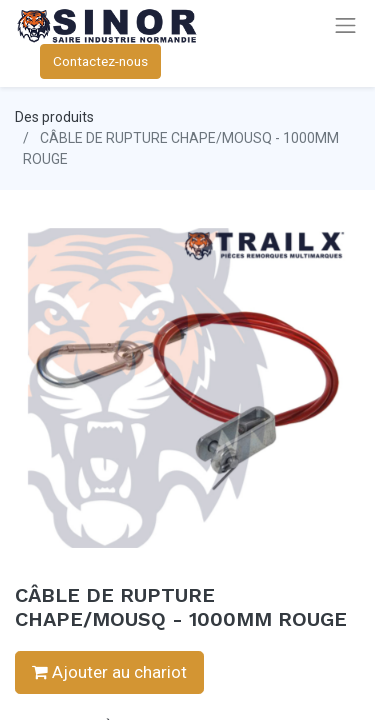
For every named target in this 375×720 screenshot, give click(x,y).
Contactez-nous (100, 61)
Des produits (54, 117)
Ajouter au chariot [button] (109, 672)
